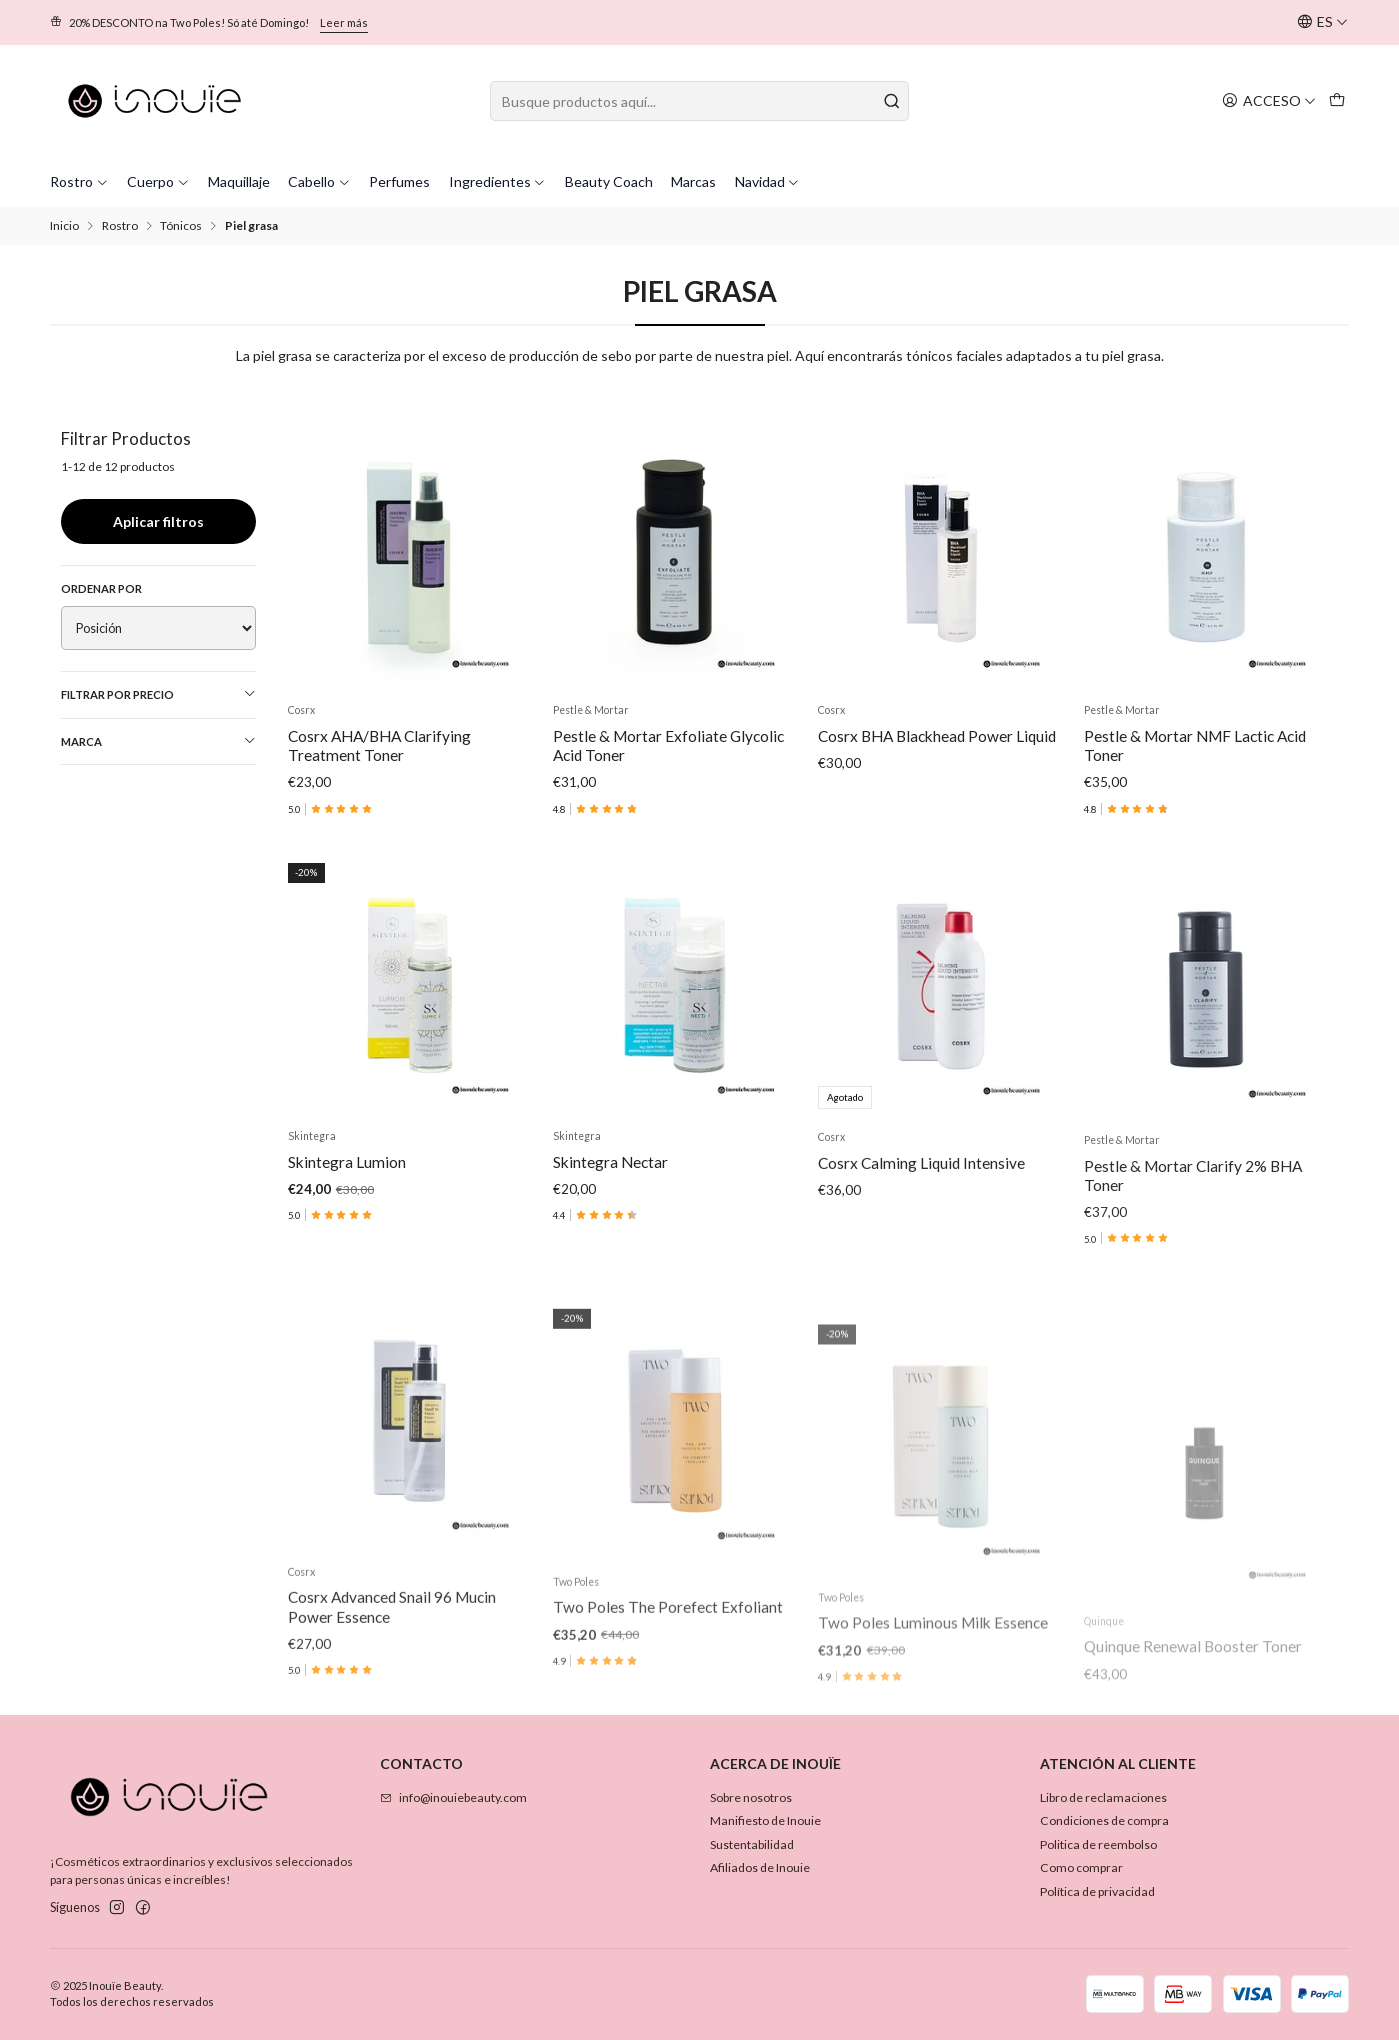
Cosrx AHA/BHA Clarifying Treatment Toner (379, 745)
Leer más (344, 22)
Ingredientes (498, 181)
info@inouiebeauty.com (453, 1797)
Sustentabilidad (752, 1844)
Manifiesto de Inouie (765, 1820)
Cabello (319, 181)
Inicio (64, 226)
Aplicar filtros (158, 521)
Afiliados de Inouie (760, 1867)
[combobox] (699, 101)
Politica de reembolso (1098, 1844)
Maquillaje (239, 181)
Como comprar (1081, 1867)
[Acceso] (1269, 100)
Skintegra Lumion (347, 1255)
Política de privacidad (1097, 1891)
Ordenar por (101, 588)
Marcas (693, 181)
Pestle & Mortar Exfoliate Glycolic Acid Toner (668, 745)
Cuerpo (158, 181)
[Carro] (1337, 100)
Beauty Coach (609, 181)
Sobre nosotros (751, 1797)
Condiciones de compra (1104, 1820)
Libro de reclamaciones (1103, 1797)
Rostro (79, 181)
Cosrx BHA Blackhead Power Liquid (937, 736)
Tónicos (181, 226)
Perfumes (399, 181)
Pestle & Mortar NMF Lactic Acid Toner (1195, 745)
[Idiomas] (1323, 22)
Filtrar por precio (159, 694)
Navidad (768, 181)
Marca (159, 741)
